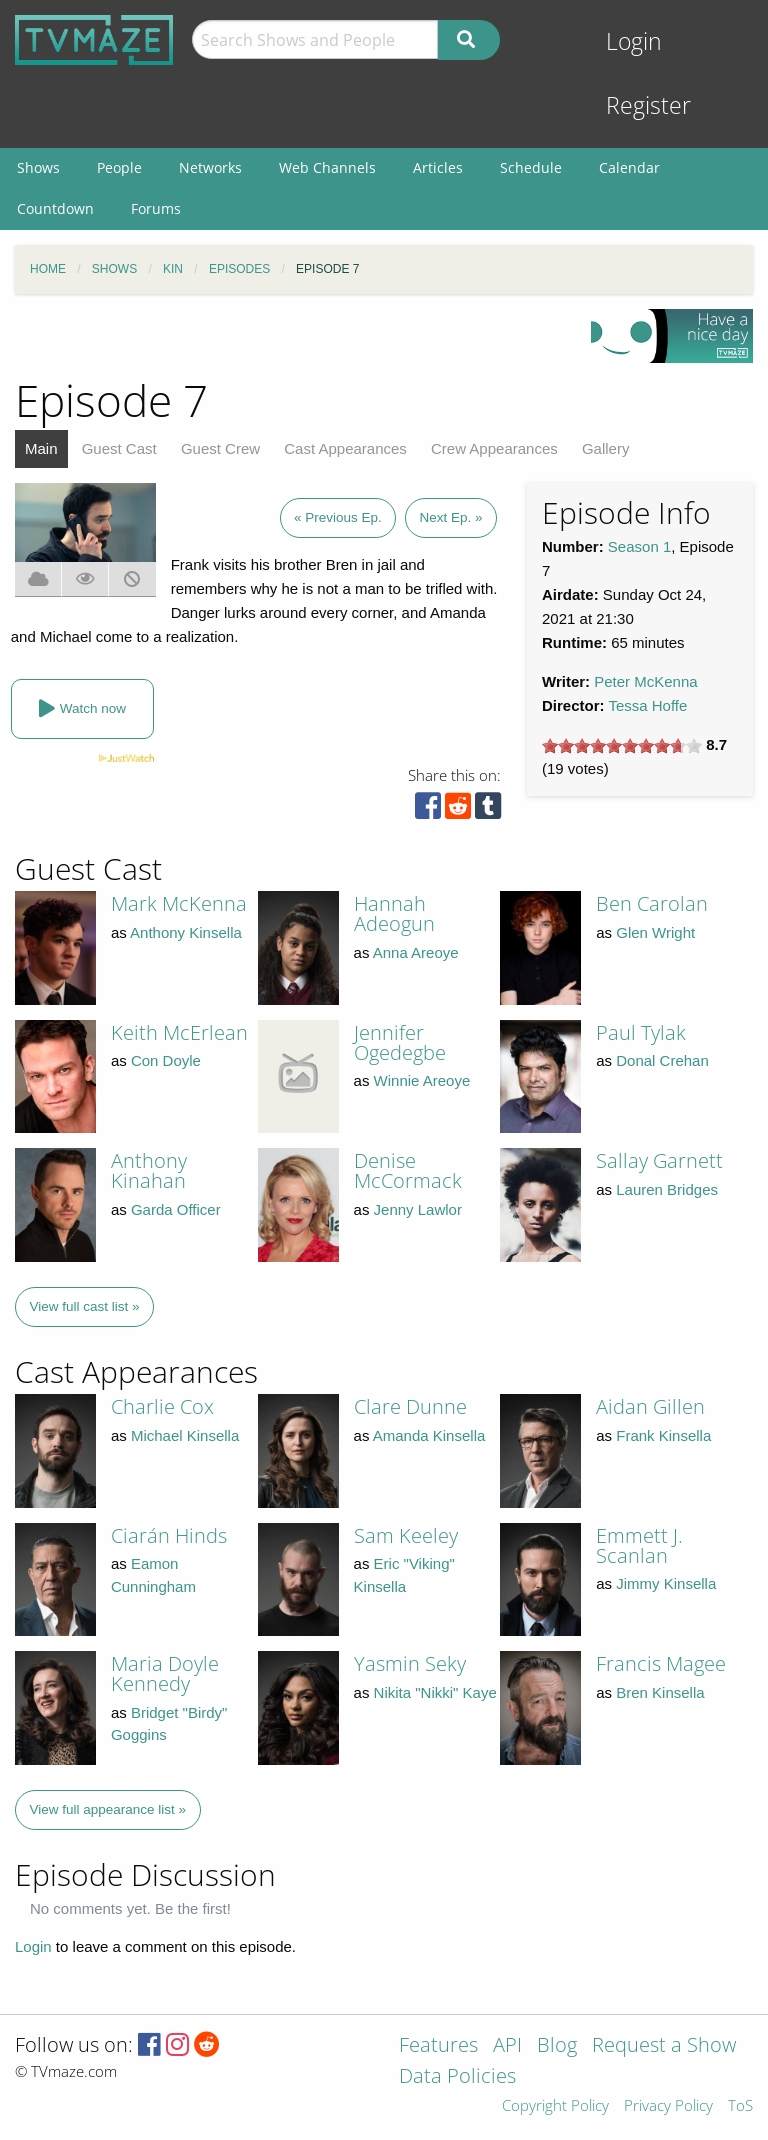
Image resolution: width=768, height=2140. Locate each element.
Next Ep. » (450, 517)
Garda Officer (176, 1209)
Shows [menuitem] (38, 167)
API (507, 2046)
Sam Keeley (406, 1535)
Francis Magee (661, 1663)
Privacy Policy (668, 2106)
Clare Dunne (410, 1406)
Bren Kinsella (660, 1692)
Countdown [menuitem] (55, 208)
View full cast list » (85, 1306)
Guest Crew (220, 448)
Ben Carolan (652, 903)
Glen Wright (655, 932)
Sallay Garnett (659, 1160)
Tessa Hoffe (647, 705)
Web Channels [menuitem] (327, 167)
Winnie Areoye (422, 1080)
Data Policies (457, 2077)
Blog (557, 2046)
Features (438, 2046)
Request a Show (664, 2046)
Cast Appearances (345, 448)
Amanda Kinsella (429, 1435)
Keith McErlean (179, 1032)
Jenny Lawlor (418, 1209)
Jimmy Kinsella (666, 1583)
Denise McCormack (408, 1170)
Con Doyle (166, 1060)
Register (648, 105)
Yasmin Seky (410, 1663)
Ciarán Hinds (169, 1535)
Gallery (606, 448)
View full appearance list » (108, 1809)
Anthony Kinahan (149, 1170)
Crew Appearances (494, 448)
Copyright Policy (555, 2106)
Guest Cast (119, 448)
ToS (740, 2106)
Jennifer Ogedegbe (400, 1042)
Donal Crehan (662, 1060)
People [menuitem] (119, 167)
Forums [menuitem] (156, 208)
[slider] (622, 746)
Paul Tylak (641, 1032)
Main (41, 448)
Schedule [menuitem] (531, 167)
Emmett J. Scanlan (639, 1545)
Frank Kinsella (663, 1435)
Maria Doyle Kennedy (165, 1673)
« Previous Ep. (338, 517)
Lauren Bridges (667, 1189)
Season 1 (639, 546)
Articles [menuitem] (438, 167)
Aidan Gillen (650, 1406)
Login (634, 41)
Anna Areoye (416, 952)
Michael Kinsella (185, 1435)
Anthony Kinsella (186, 932)
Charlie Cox (162, 1406)
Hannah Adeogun (394, 913)
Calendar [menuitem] (629, 167)
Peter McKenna (645, 681)
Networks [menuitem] (210, 167)
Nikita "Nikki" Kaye (435, 1692)
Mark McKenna (179, 903)
